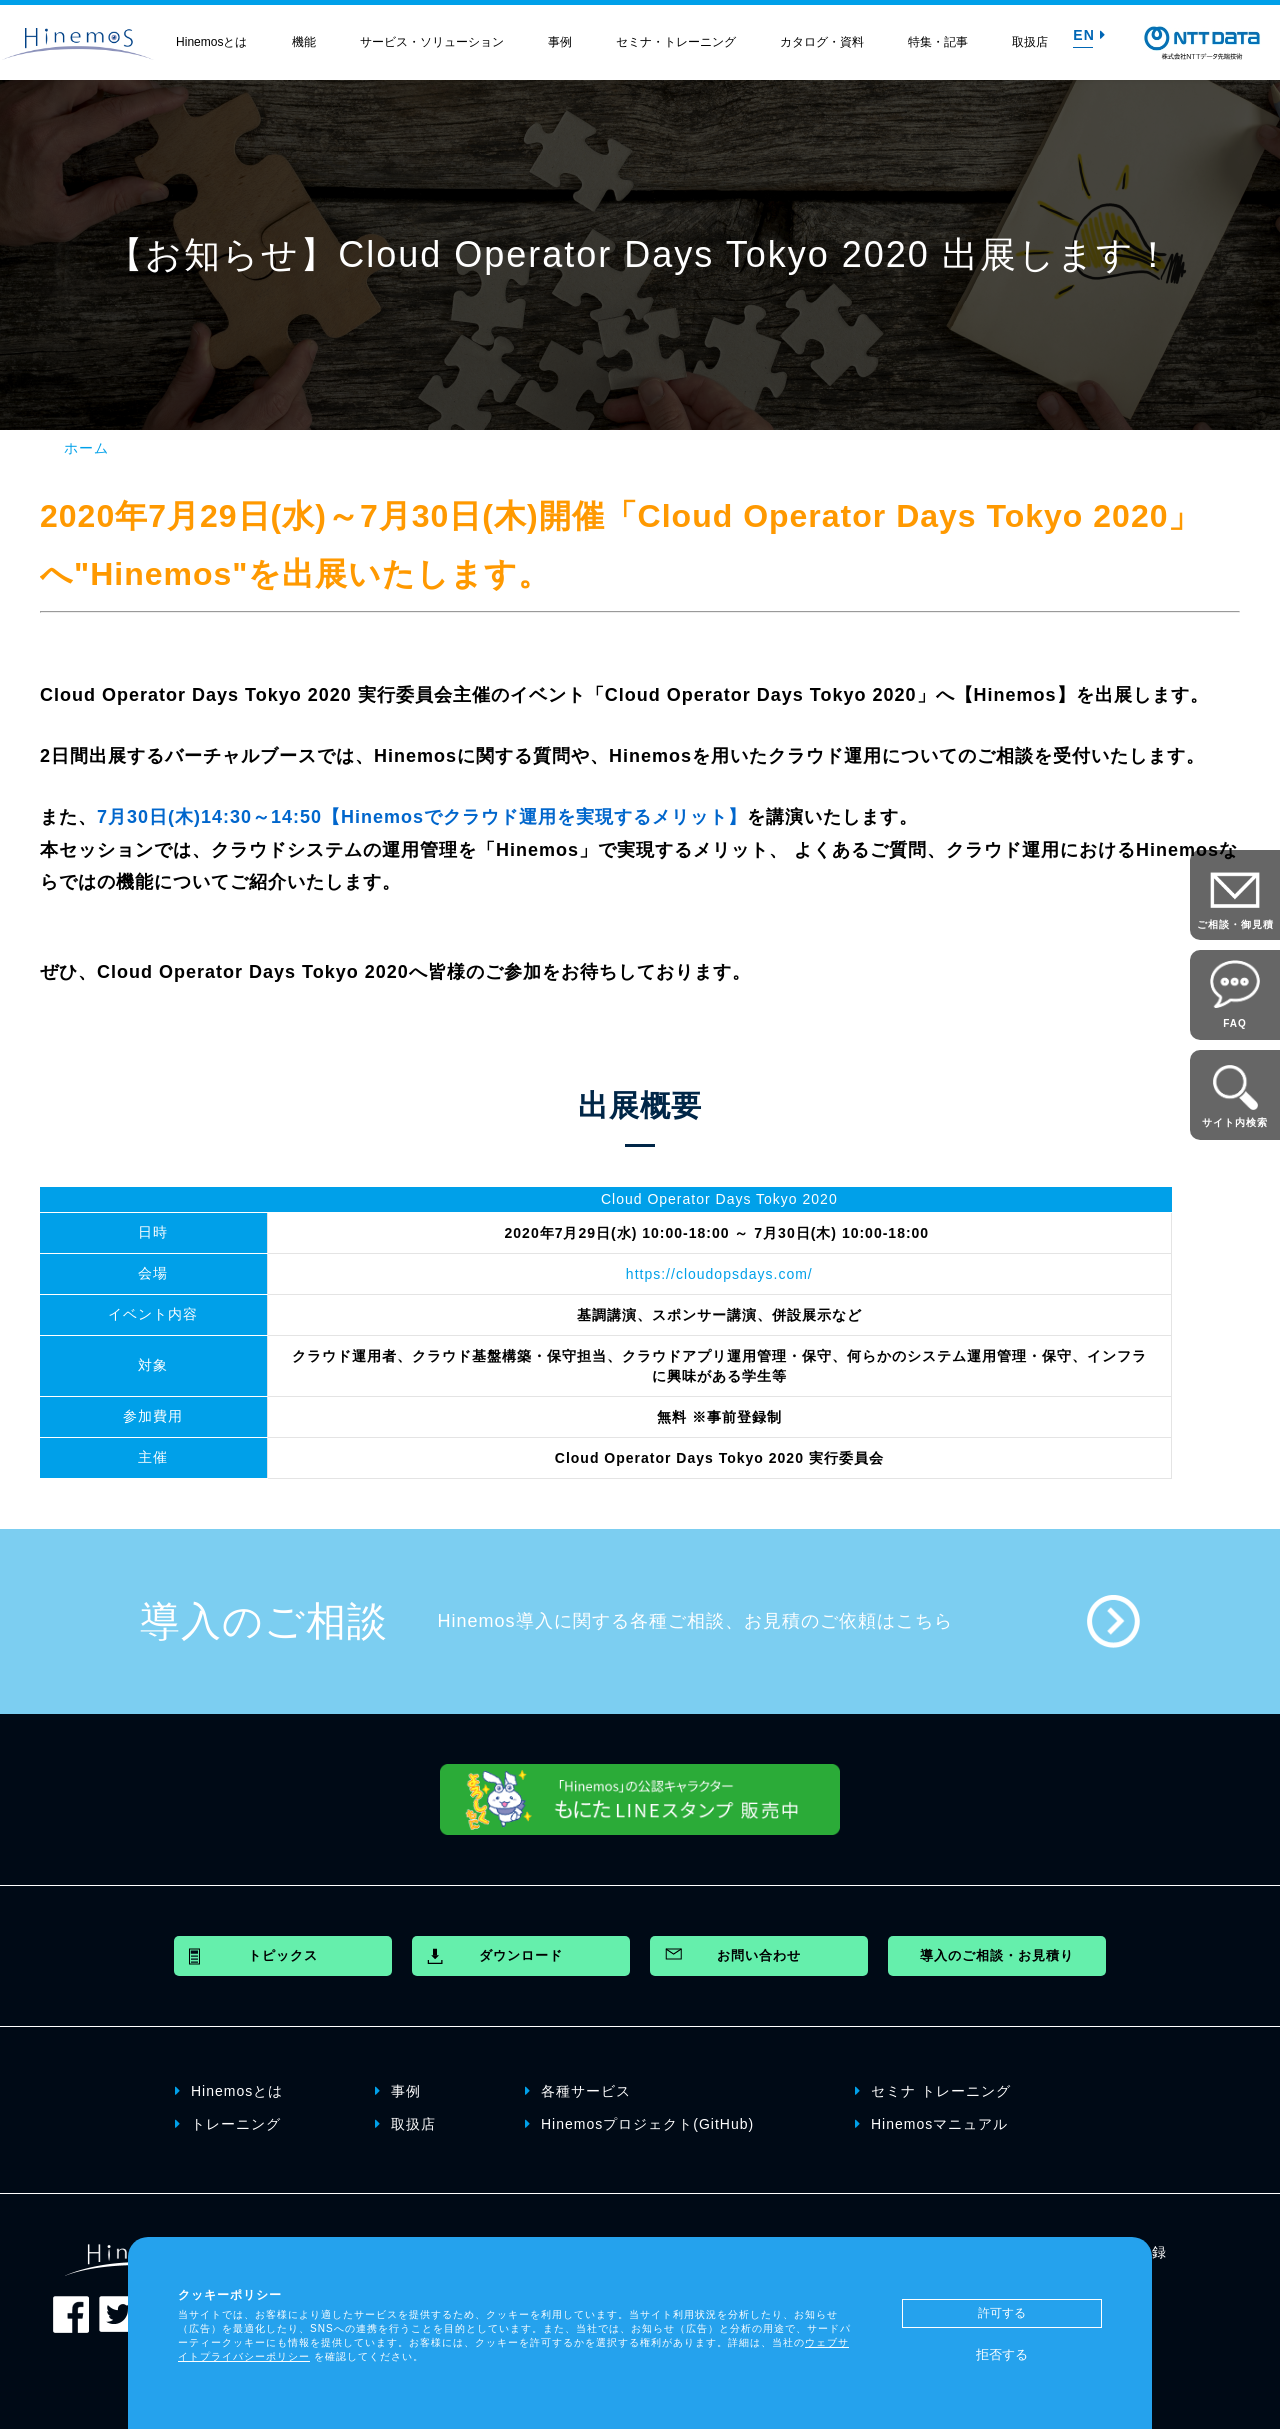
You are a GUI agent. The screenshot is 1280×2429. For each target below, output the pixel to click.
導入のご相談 (264, 1621)
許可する (1002, 2313)
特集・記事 (938, 42)
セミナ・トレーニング (676, 42)
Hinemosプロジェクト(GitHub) (639, 2124)
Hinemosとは (211, 42)
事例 (560, 42)
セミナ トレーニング (933, 2091)
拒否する (1002, 2354)
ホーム (86, 448)
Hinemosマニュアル (931, 2124)
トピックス (283, 1955)
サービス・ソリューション (432, 42)
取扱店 (1030, 42)
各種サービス (578, 2091)
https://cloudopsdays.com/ (719, 1274)
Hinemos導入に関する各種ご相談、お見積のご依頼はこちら (695, 1621)
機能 (304, 42)
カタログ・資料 (822, 42)
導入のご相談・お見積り (997, 1955)
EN (1089, 35)
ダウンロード (521, 1955)
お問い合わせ (759, 1955)
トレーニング (228, 2124)
